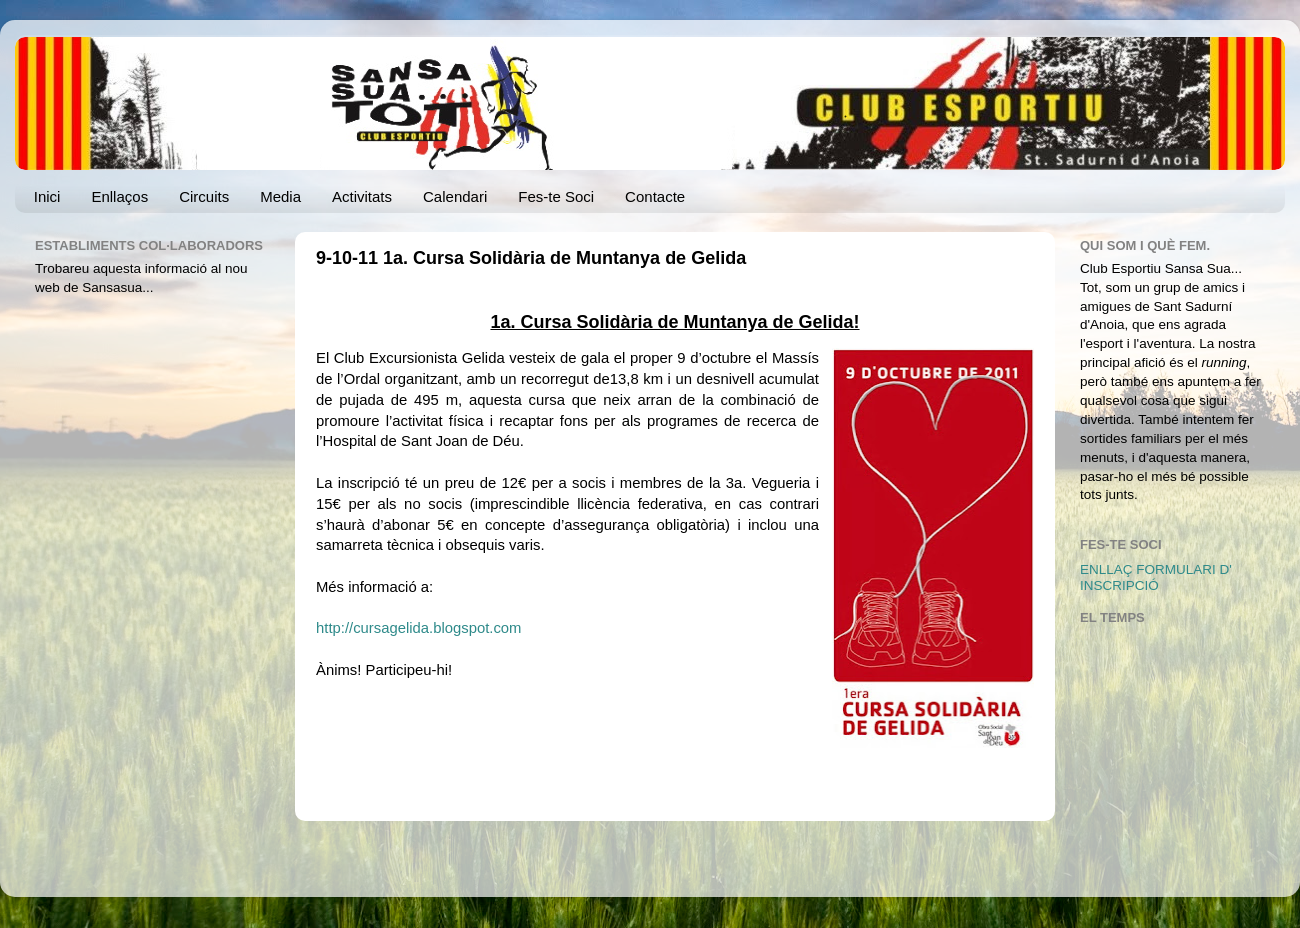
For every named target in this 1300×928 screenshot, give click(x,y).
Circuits (204, 196)
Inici (47, 196)
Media (280, 196)
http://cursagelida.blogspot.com (418, 628)
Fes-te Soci (556, 196)
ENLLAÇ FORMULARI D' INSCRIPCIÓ (1156, 577)
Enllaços (119, 196)
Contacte (655, 196)
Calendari (455, 196)
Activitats (362, 196)
